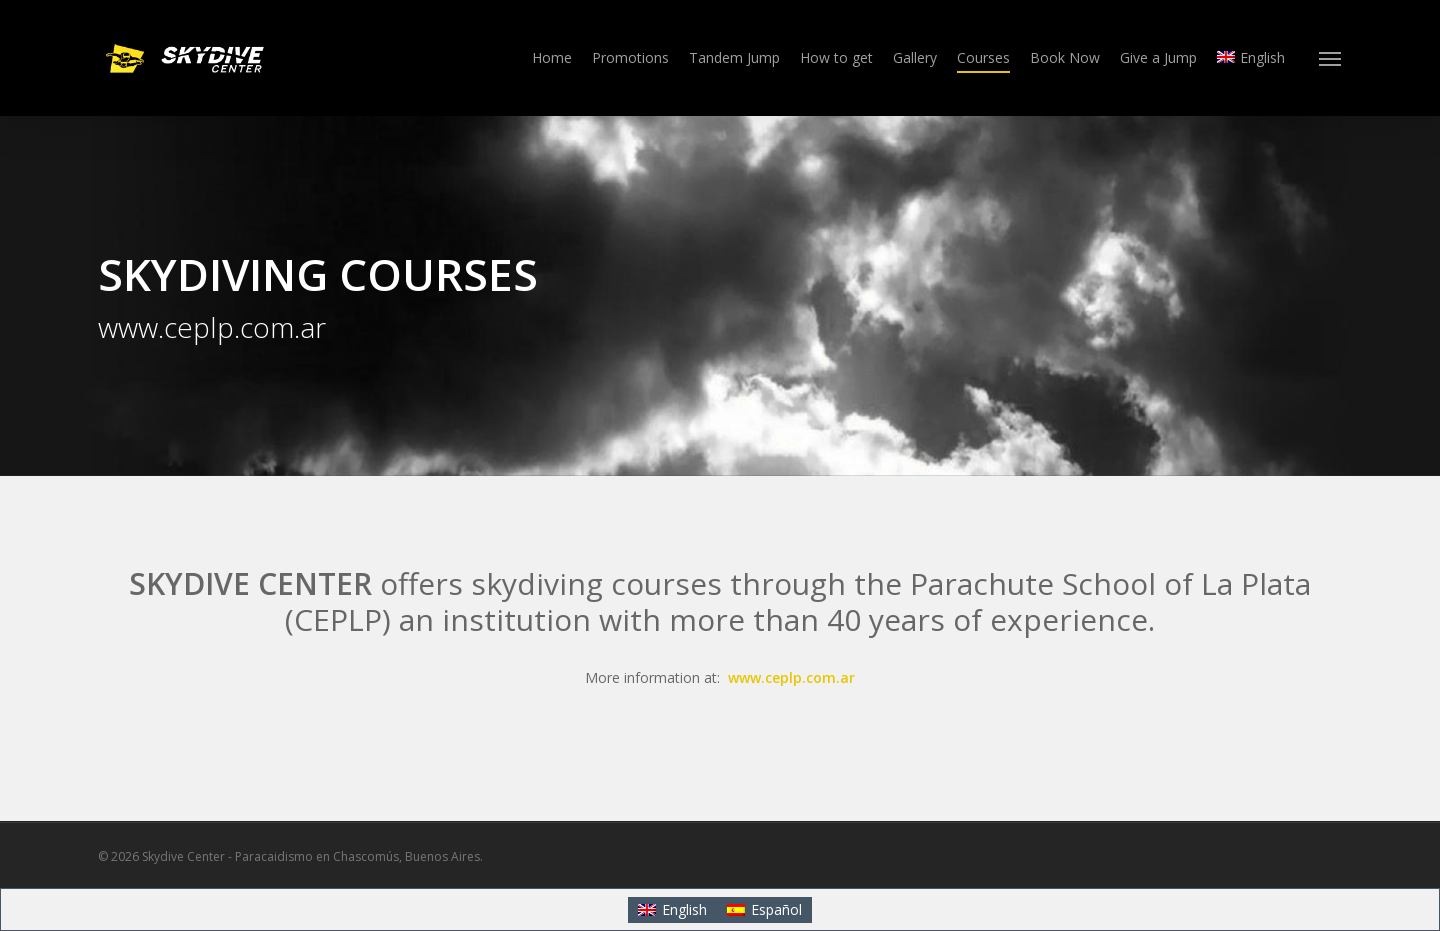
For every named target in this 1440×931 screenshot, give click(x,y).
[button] (1331, 58)
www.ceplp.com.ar (791, 677)
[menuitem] (1250, 58)
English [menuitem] (684, 909)
